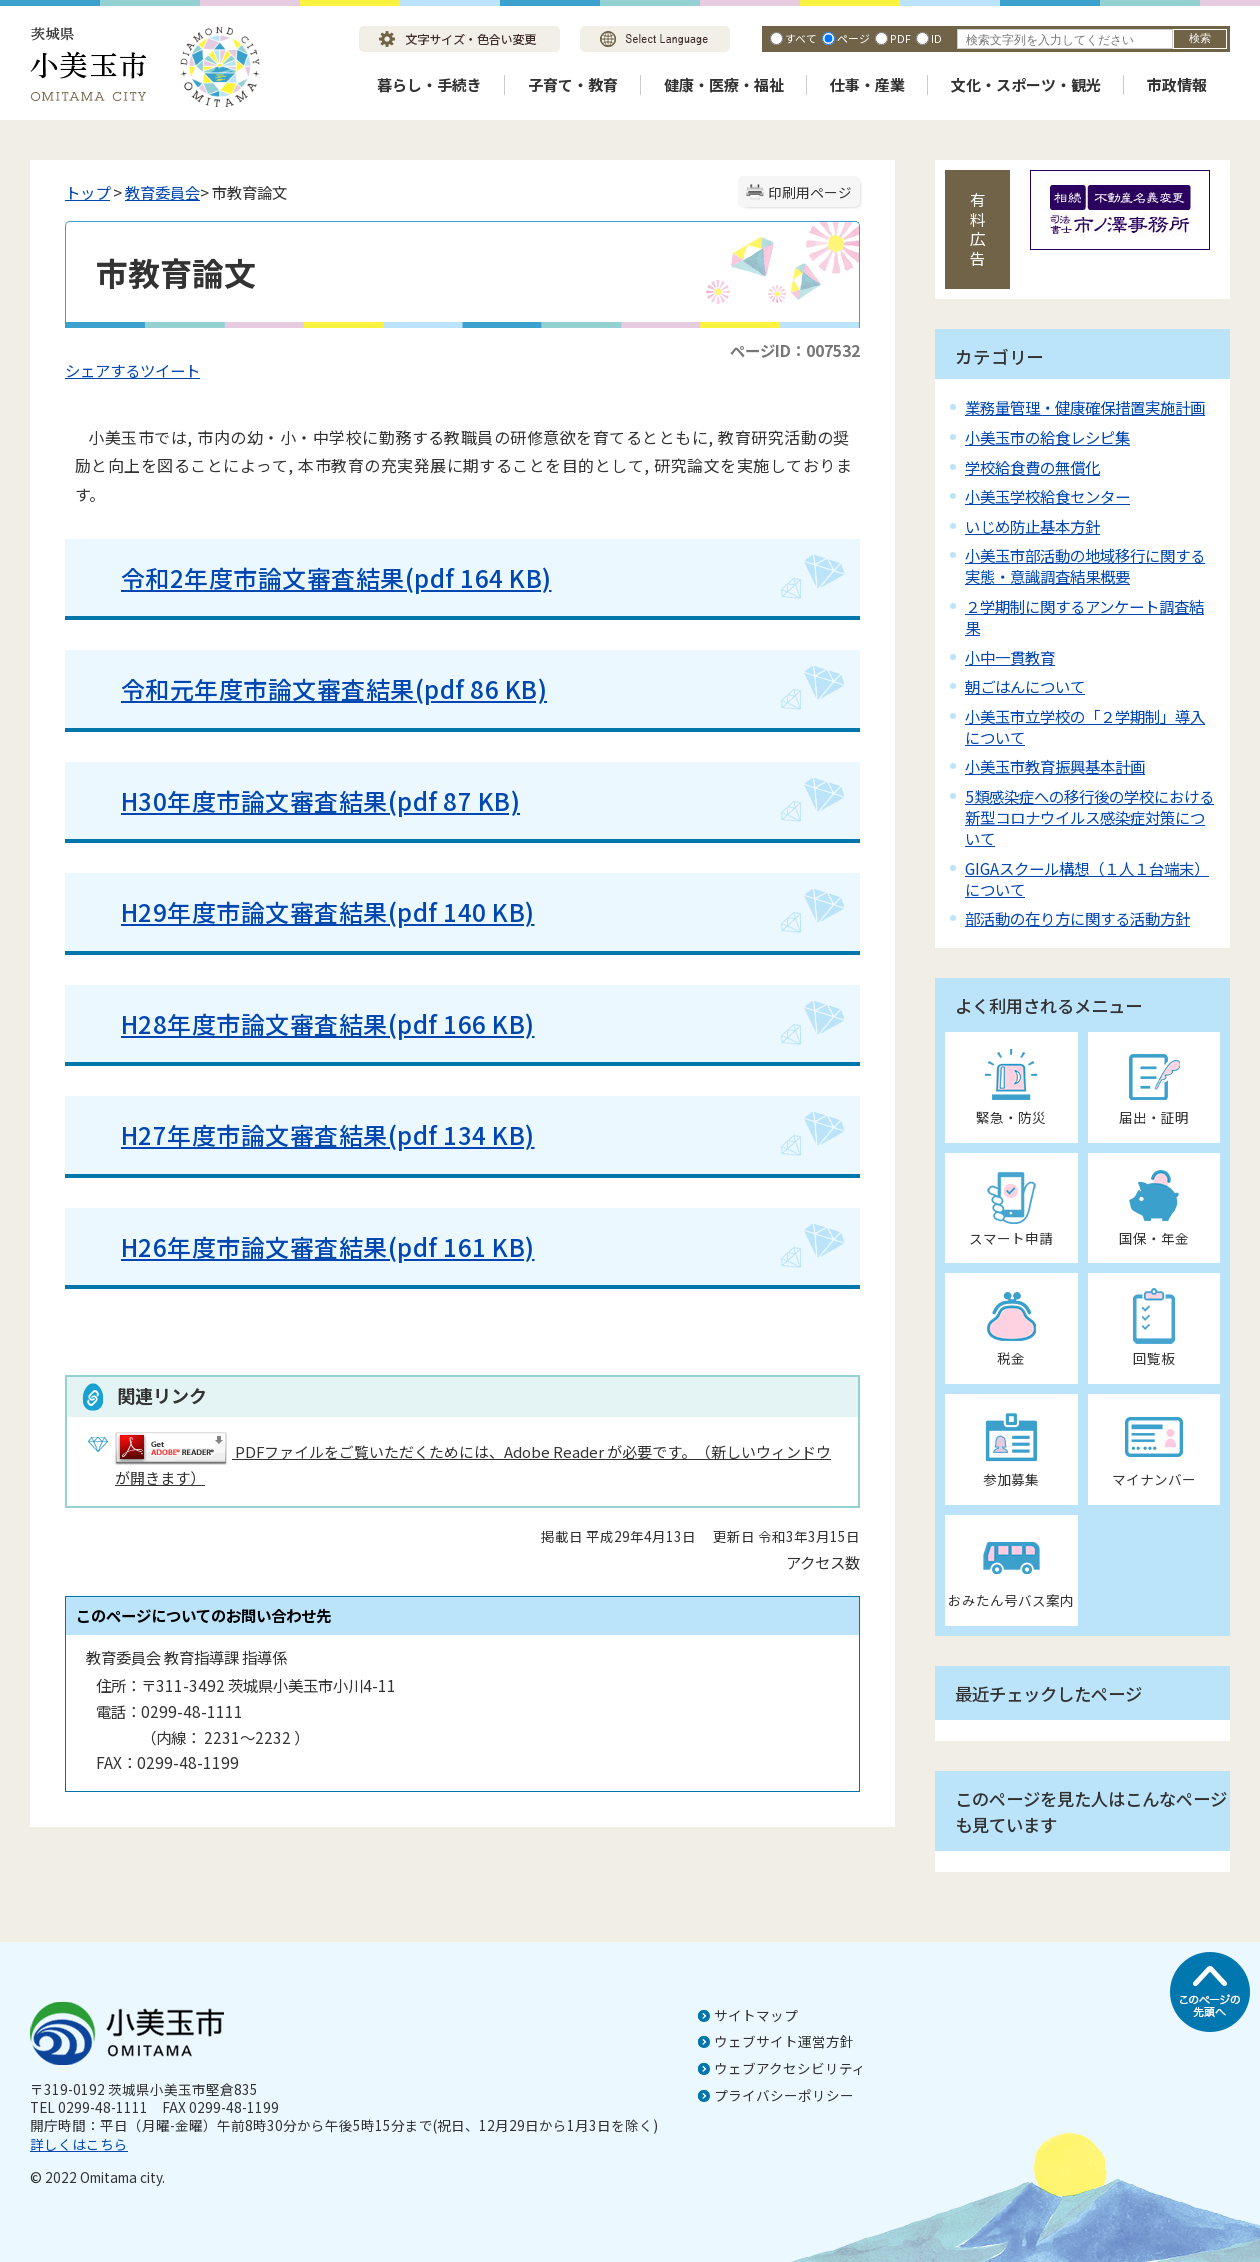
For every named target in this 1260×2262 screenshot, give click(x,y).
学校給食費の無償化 (1032, 467)
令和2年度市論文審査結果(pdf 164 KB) (321, 577)
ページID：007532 (795, 350)
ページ (853, 38)
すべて (801, 38)
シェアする (102, 370)
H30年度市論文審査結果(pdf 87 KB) (305, 800)
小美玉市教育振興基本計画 (1055, 766)
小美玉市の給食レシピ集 (1047, 437)
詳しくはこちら (79, 2144)
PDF (900, 38)
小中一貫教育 (1010, 657)
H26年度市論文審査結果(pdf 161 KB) (328, 1246)
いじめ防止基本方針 (1032, 526)
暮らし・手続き (429, 84)
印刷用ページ (810, 192)
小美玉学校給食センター (1047, 496)
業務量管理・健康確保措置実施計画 (1085, 407)
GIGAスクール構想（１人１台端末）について (1087, 878)
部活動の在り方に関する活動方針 (1077, 918)
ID (936, 38)
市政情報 (1177, 84)
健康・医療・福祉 (724, 84)
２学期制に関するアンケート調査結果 (1084, 616)
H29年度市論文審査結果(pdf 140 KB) (312, 911)
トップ (87, 192)
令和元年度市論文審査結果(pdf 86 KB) (318, 688)
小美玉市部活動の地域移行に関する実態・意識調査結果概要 (1085, 565)
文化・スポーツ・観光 (1026, 84)
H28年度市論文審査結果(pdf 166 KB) (312, 1023)
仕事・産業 (867, 84)
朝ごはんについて (1025, 686)
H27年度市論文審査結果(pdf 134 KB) (328, 1134)
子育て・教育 (573, 84)
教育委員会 (162, 192)
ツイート (170, 370)
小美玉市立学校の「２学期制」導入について (1085, 726)
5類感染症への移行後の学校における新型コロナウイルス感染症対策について (1089, 817)
